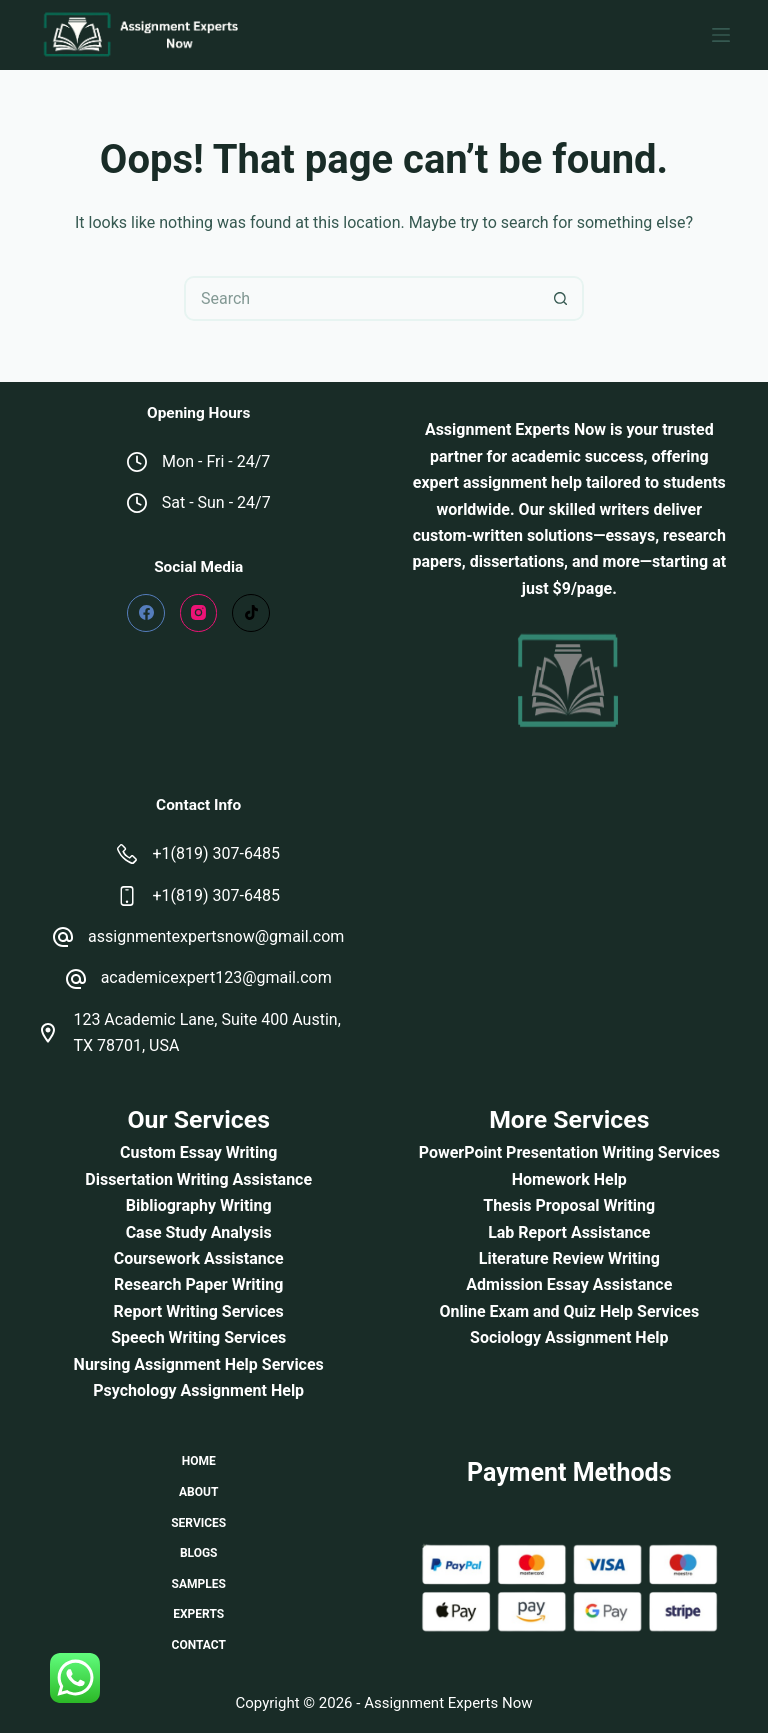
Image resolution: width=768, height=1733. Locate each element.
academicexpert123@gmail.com (216, 977)
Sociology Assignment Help (569, 1337)
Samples (199, 1584)
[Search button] (561, 298)
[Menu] (721, 35)
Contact (199, 1645)
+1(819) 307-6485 (215, 853)
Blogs (199, 1553)
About (198, 1492)
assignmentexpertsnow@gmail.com (216, 936)
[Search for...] (361, 298)
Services (198, 1523)
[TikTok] (251, 613)
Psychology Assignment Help (198, 1390)
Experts (198, 1614)
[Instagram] (199, 613)
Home (199, 1461)
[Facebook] (146, 613)
